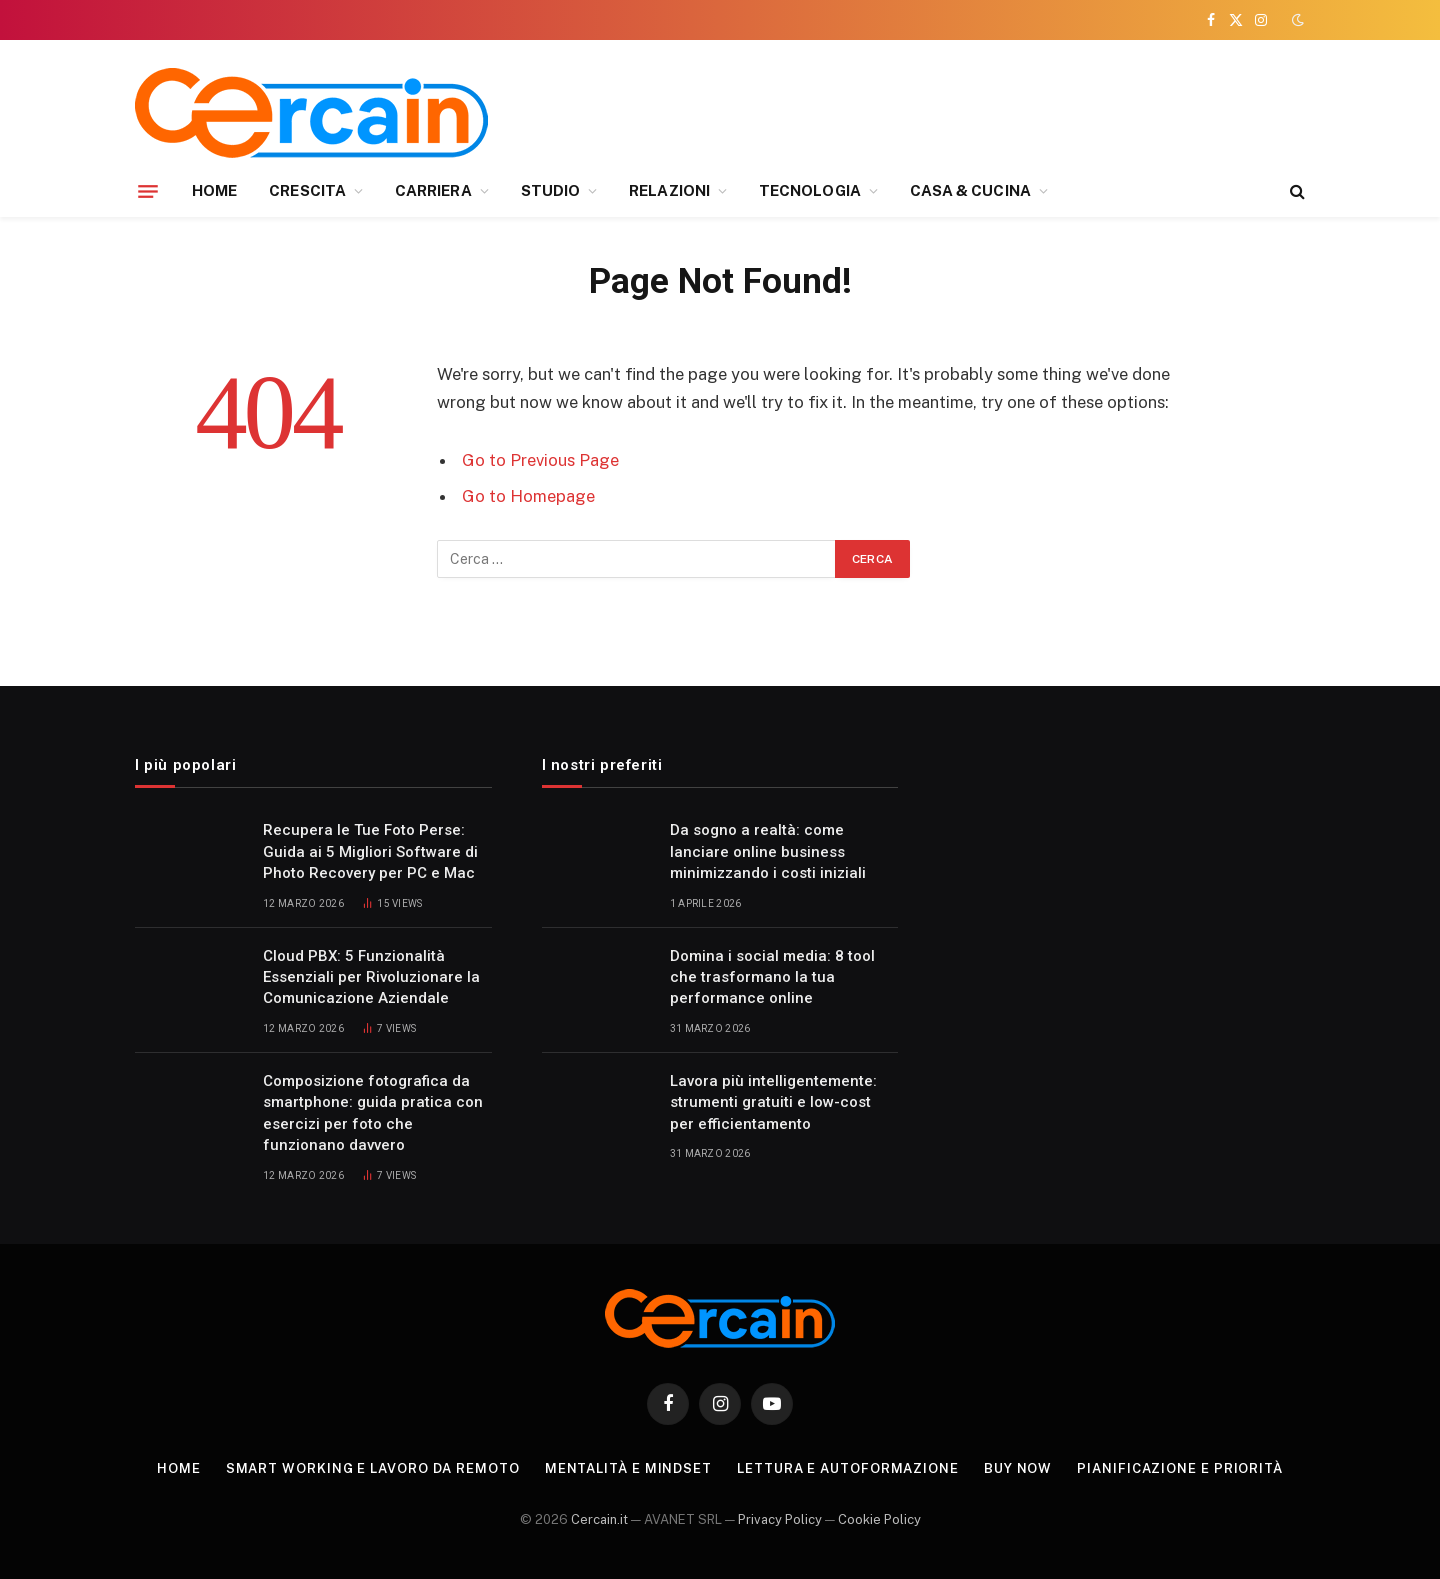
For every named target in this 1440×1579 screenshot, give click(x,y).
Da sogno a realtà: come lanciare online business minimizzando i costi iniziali (768, 851)
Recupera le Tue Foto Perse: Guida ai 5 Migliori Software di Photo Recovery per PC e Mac (370, 851)
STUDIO (550, 190)
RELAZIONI (669, 190)
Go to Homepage (528, 496)
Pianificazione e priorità (1180, 1468)
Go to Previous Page (540, 460)
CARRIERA (433, 190)
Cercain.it (599, 1519)
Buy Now (1018, 1468)
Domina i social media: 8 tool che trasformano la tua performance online (772, 977)
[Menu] (148, 191)
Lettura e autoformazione (848, 1468)
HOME (214, 190)
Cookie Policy (879, 1519)
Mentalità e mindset (628, 1468)
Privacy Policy (780, 1519)
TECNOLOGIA (810, 190)
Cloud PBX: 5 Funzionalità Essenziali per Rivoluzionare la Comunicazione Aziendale (371, 977)
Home (179, 1468)
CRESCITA (307, 190)
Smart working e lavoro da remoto (373, 1468)
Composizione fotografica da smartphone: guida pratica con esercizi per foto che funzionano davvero (373, 1113)
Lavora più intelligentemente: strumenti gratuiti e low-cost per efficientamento (773, 1102)
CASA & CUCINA (970, 190)
